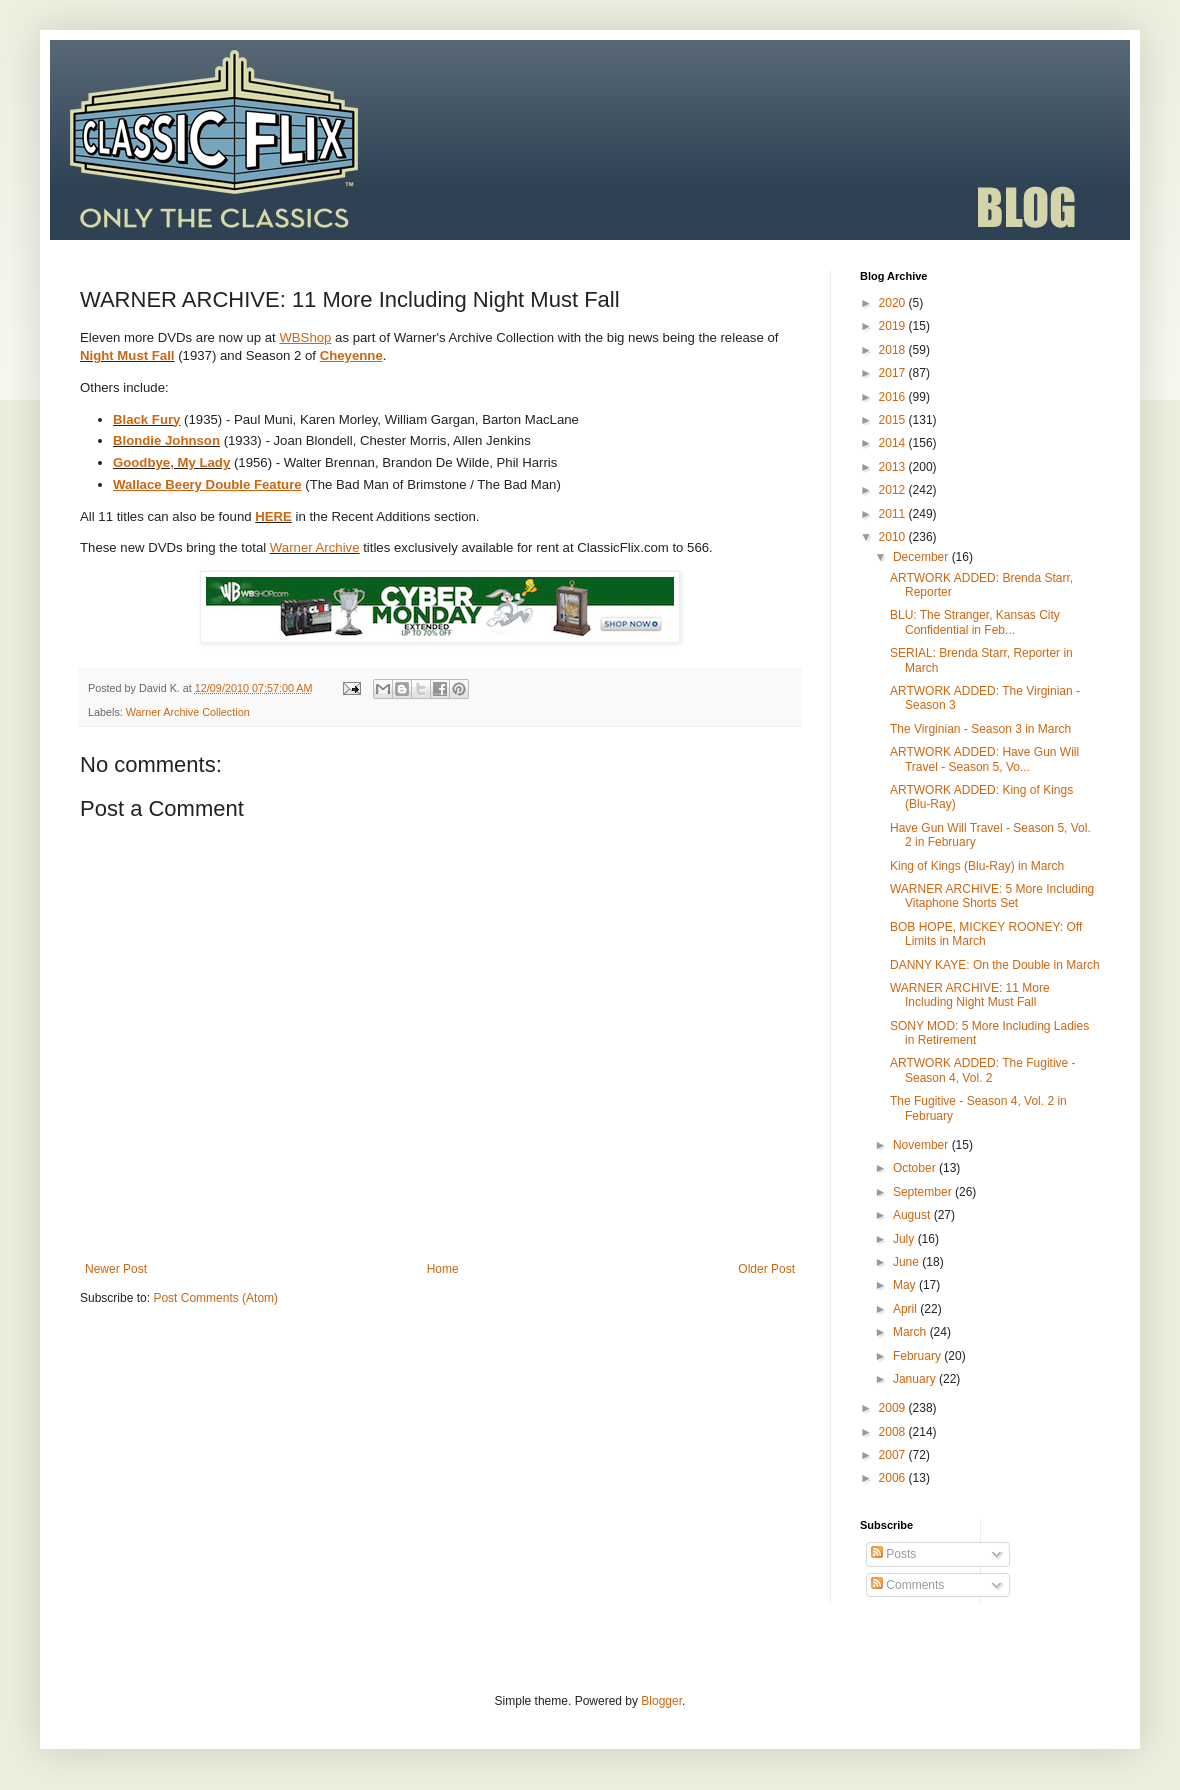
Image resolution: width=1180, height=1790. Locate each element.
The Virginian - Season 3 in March (980, 729)
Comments (907, 1585)
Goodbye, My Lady (171, 462)
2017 (894, 373)
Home (443, 1269)
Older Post (766, 1269)
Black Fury (146, 419)
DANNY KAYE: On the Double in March (995, 965)
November (922, 1145)
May (906, 1285)
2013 (894, 467)
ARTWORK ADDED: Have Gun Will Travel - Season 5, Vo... (984, 759)
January (916, 1379)
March (911, 1332)
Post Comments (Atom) (215, 1298)
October (916, 1168)
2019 (894, 326)
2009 (894, 1408)
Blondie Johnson (166, 440)
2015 (894, 420)
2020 (894, 303)
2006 (894, 1478)
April (906, 1309)
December (922, 557)
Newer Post (116, 1269)
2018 (894, 350)
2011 (894, 514)
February (918, 1356)
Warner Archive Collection (188, 712)
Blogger (661, 1701)
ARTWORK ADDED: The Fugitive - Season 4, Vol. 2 (983, 1070)
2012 (894, 490)
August (913, 1215)
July (905, 1239)
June (907, 1262)
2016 (894, 397)
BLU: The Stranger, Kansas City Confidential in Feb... (975, 622)
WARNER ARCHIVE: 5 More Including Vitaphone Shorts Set (992, 896)
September (924, 1192)
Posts (893, 1554)
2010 (894, 537)
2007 (894, 1455)
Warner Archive (315, 547)
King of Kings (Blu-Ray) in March (977, 866)
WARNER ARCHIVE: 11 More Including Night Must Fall (970, 995)
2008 (894, 1432)
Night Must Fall (127, 355)
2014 (894, 443)
